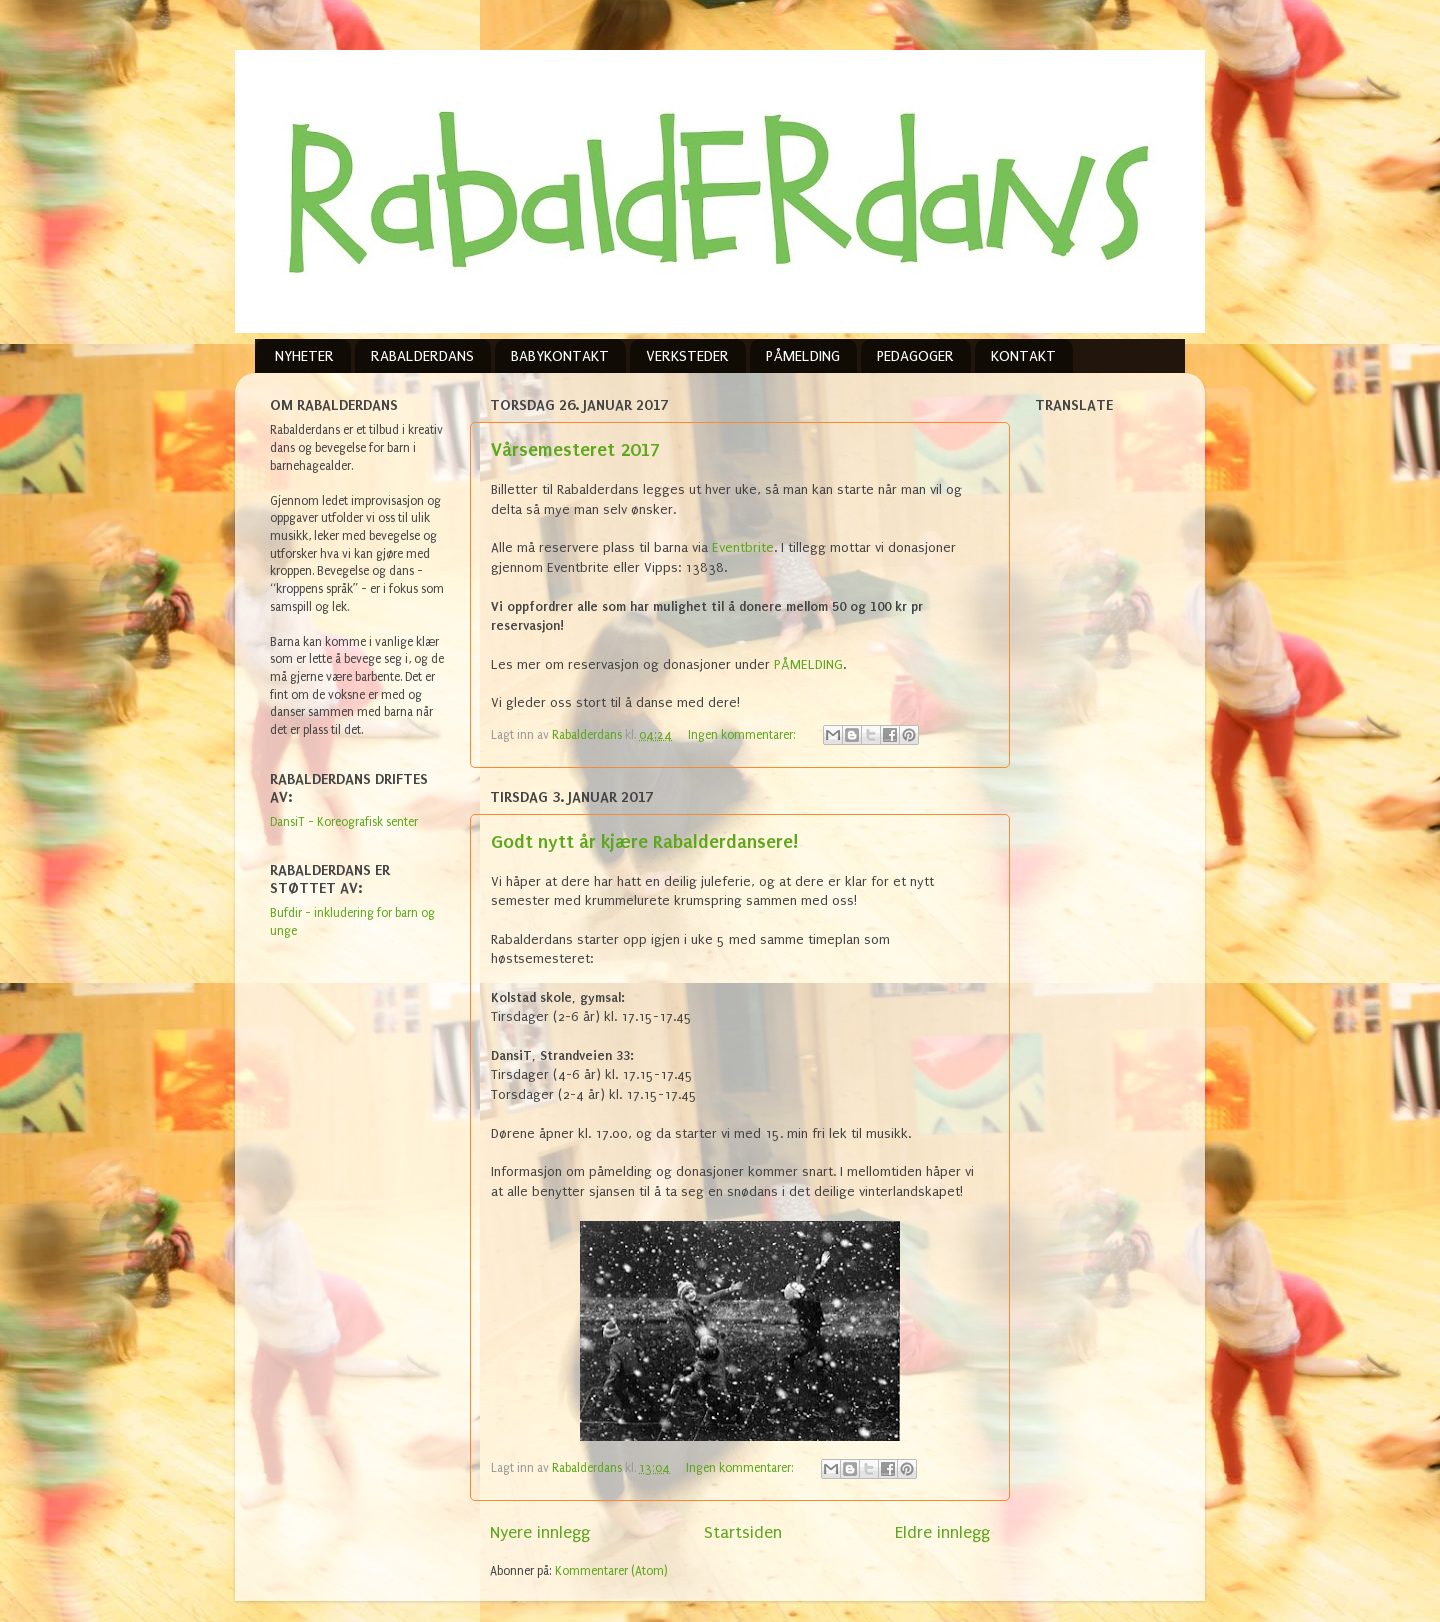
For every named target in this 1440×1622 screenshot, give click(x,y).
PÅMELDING (803, 356)
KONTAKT (1023, 356)
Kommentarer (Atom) (611, 1571)
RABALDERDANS (422, 356)
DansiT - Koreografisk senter (344, 822)
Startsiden (743, 1532)
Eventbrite (743, 547)
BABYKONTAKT (560, 356)
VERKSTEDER (687, 356)
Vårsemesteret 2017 (575, 449)
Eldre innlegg (942, 1532)
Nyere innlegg (540, 1532)
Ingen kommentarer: (743, 735)
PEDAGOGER (915, 356)
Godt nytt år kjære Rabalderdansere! (644, 841)
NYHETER (304, 356)
